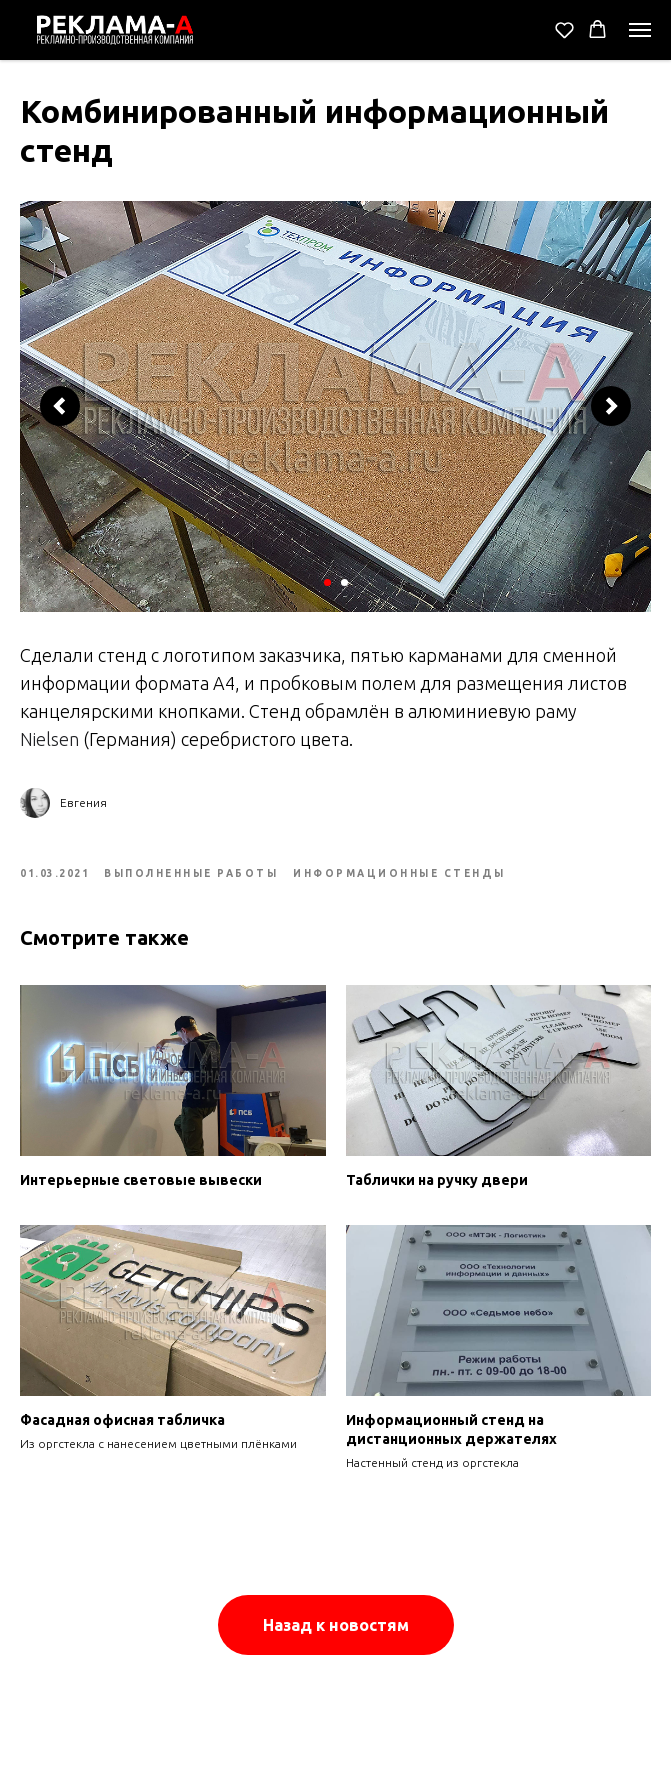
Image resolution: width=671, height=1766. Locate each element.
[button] (564, 29)
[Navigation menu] (640, 30)
